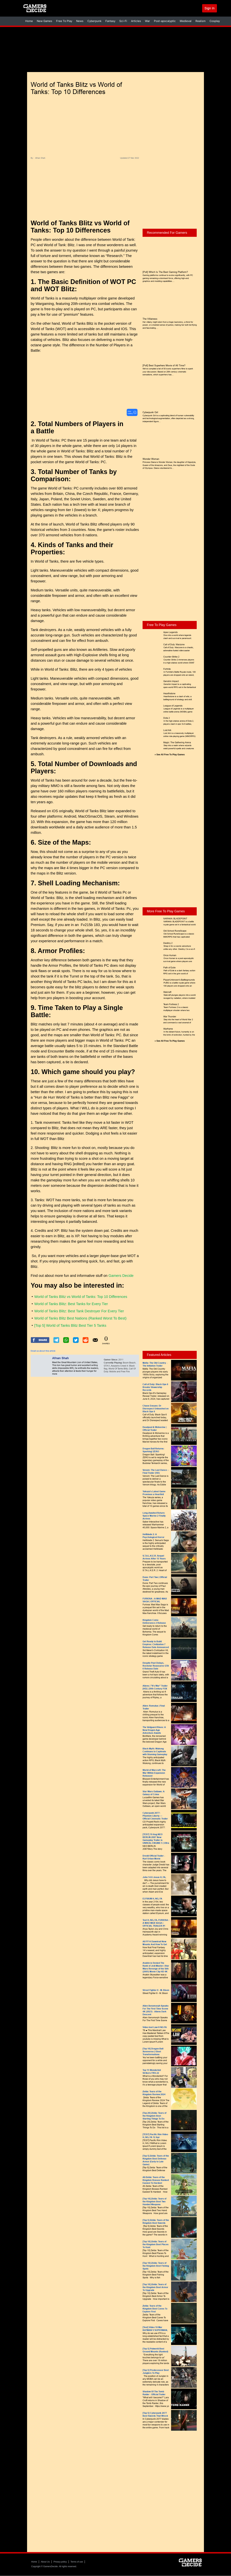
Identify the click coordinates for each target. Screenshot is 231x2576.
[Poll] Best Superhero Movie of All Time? (164, 365)
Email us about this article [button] (43, 1351)
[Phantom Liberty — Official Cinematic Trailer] (155, 1816)
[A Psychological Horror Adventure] (153, 1537)
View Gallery (130, 412)
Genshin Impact (171, 681)
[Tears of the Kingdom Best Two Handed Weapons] (154, 2202)
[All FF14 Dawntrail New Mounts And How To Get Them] (155, 1945)
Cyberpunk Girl (150, 412)
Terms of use (77, 2562)
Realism (200, 21)
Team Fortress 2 (171, 1004)
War (147, 21)
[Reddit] (85, 1340)
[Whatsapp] (66, 1340)
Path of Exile (169, 967)
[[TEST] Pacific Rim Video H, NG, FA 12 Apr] (155, 2149)
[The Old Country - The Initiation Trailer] (155, 1376)
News (79, 21)
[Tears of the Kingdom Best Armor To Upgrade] (155, 2287)
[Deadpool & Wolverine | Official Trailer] (156, 1440)
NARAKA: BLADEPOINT (175, 918)
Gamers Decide (121, 1276)
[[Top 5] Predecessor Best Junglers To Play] (156, 2383)
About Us (45, 2562)
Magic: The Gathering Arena (177, 742)
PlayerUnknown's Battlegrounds (179, 979)
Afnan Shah (40, 158)
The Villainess (150, 318)
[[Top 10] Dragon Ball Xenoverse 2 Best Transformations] (153, 2052)
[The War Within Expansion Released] (154, 1773)
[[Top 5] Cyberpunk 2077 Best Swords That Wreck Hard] (155, 2416)
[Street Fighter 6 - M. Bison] (156, 1990)
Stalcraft (167, 992)
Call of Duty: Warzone (174, 644)
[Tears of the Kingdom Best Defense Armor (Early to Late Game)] (184, 2162)
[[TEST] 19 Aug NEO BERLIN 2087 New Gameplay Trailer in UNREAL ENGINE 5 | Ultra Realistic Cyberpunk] (156, 1840)
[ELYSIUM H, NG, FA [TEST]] (156, 1908)
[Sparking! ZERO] (156, 1461)
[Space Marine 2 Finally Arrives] (154, 1516)
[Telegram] (56, 1340)
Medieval (185, 21)
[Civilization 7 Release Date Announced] (156, 1645)
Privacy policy (60, 2562)
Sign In (209, 8)
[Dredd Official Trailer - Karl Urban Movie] (156, 1870)
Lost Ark (167, 730)
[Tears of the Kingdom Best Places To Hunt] (156, 2245)
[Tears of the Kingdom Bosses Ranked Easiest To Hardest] (156, 2180)
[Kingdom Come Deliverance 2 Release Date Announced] (154, 1623)
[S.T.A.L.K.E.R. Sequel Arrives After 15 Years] (155, 1570)
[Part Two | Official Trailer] (155, 1592)
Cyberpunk (94, 21)
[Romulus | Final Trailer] (156, 1718)
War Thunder (169, 1016)
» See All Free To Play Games (170, 754)
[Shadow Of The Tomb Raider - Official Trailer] (156, 2406)
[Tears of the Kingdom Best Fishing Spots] (156, 2266)
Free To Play (64, 21)
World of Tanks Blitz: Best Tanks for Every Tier (71, 1304)
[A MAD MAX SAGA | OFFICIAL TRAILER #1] (155, 1602)
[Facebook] (40, 1340)
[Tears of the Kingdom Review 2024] (156, 2104)
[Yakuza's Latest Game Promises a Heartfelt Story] (154, 1495)
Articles (136, 21)
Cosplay (215, 21)
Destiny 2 (168, 943)
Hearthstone (169, 693)
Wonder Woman (151, 458)
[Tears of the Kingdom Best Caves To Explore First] (155, 2309)
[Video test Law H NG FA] (155, 2027)
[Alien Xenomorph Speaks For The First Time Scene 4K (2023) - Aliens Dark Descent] (155, 2021)
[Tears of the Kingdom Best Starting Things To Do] (154, 2116)
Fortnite (167, 669)
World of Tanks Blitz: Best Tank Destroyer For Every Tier (79, 1311)
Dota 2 (166, 718)
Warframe (168, 1028)
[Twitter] (76, 1340)
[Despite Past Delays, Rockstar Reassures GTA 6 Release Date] (156, 1666)
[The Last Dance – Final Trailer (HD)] (155, 1485)
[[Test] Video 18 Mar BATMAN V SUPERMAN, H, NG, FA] (155, 2330)
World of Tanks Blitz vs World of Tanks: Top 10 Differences (80, 1297)
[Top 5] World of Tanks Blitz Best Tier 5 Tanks (70, 1325)
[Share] (106, 1340)
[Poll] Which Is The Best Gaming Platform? (165, 271)
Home (29, 21)
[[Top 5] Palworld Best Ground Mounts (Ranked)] (156, 2361)
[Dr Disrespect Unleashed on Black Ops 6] (156, 1409)
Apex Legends (170, 632)
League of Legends (172, 705)
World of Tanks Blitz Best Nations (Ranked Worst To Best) (80, 1318)
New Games (44, 21)
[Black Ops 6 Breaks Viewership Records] (155, 1387)
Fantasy (110, 21)
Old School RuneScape (174, 930)
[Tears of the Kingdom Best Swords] (155, 2233)
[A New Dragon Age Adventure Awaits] (154, 1730)
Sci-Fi (123, 21)
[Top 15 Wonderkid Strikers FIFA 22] (155, 2083)
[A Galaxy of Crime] (156, 1806)
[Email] (95, 1340)
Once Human (169, 955)
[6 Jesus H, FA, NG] (156, 1887)
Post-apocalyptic (165, 21)
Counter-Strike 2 (171, 656)
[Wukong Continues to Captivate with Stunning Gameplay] (155, 1752)
